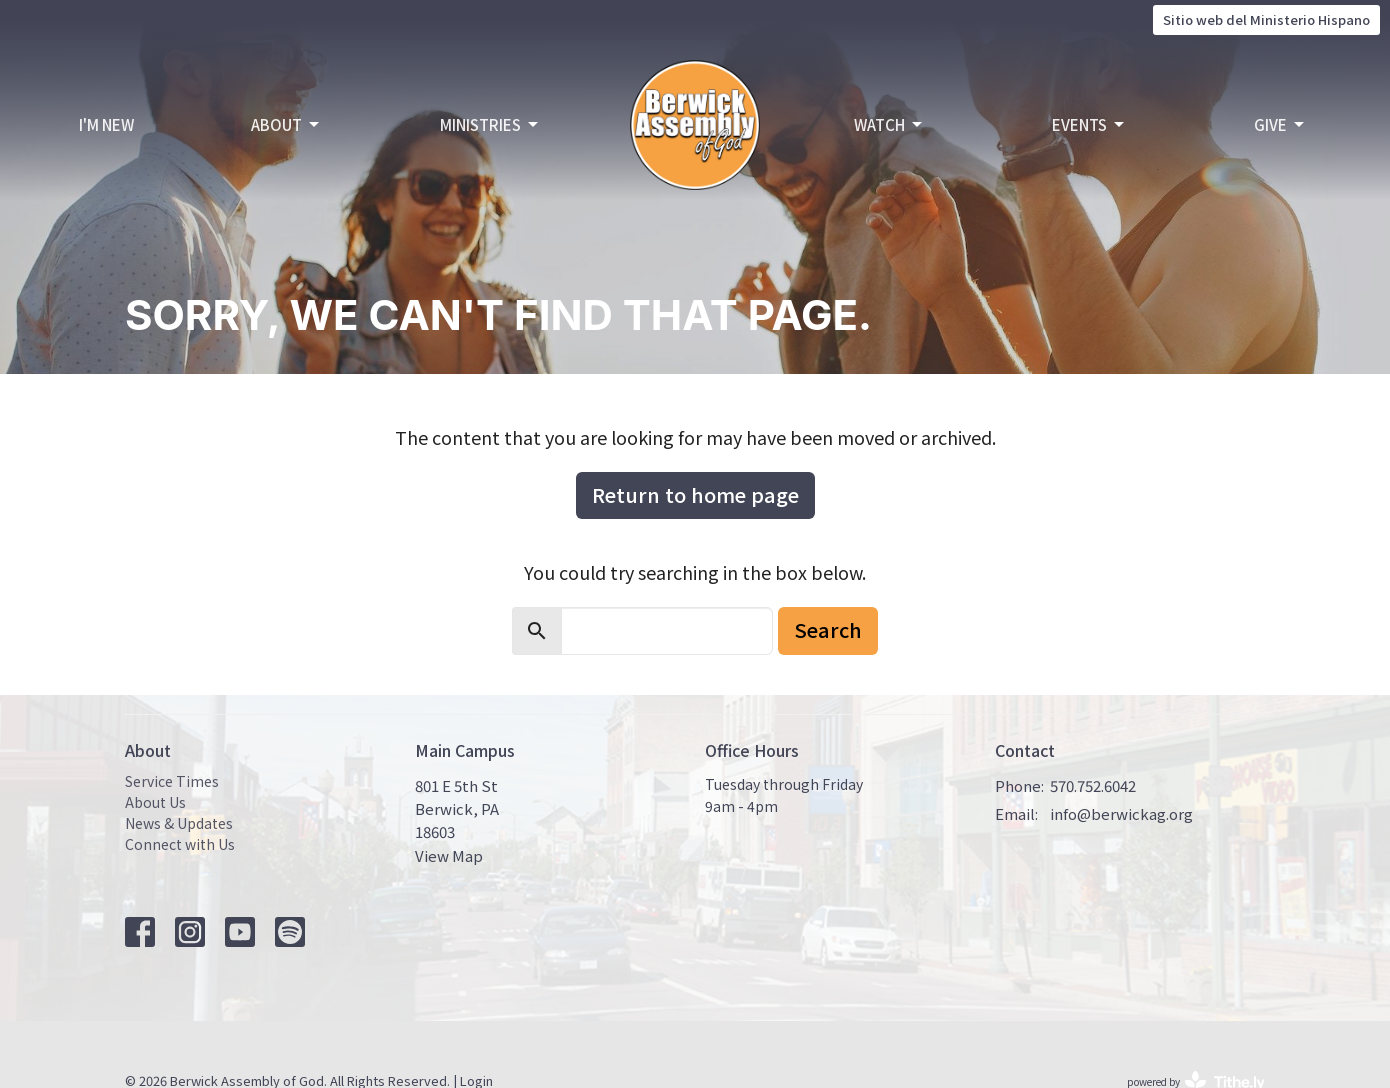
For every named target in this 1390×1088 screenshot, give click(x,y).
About (286, 124)
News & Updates (179, 823)
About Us (155, 802)
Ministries (490, 124)
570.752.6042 (1093, 785)
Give (1280, 124)
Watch (889, 124)
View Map (449, 855)
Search (828, 629)
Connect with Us (180, 844)
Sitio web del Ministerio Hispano (1266, 19)
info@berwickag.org (1121, 813)
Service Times (172, 781)
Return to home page (695, 494)
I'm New (106, 124)
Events (1089, 124)
